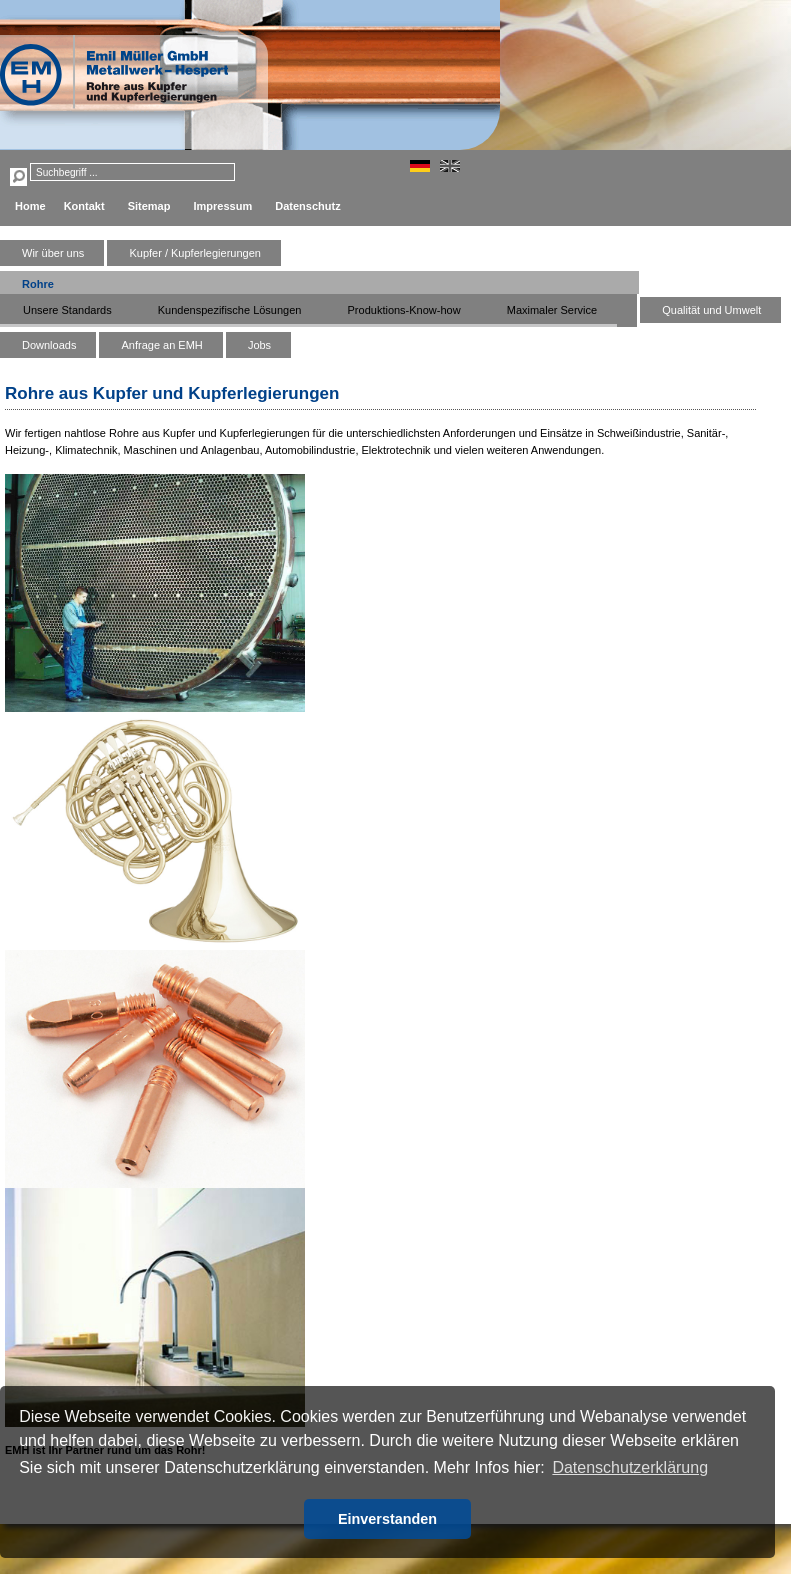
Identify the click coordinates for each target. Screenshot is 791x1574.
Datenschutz (307, 206)
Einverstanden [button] (387, 1519)
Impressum (223, 206)
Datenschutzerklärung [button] (630, 1467)
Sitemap (149, 206)
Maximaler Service (552, 310)
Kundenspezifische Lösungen (230, 310)
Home (30, 206)
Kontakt (84, 206)
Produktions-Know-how (404, 310)
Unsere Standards (67, 310)
